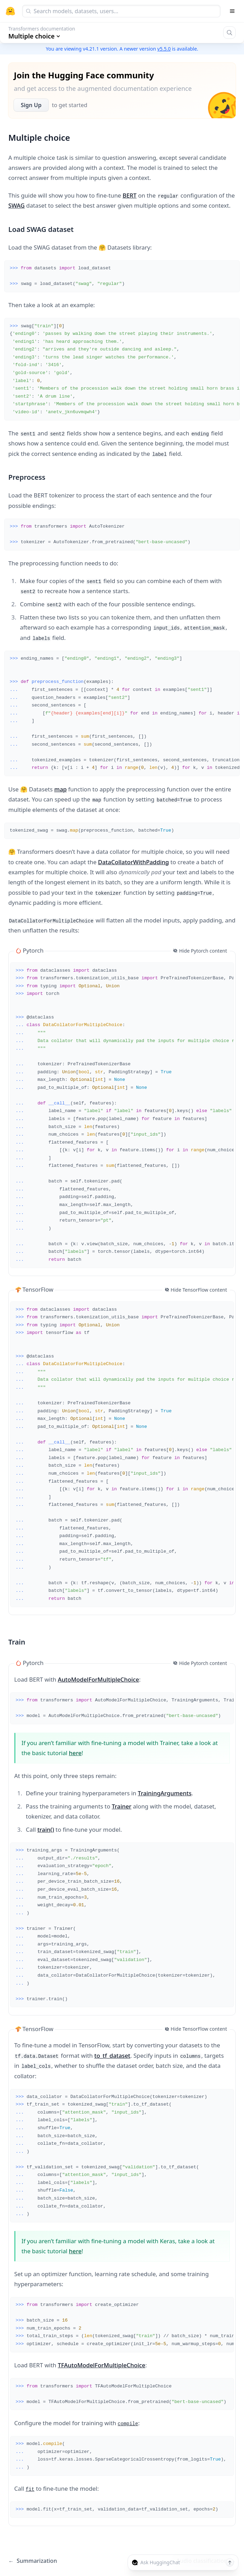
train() (45, 1829)
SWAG (16, 205)
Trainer (121, 1806)
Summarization (32, 2561)
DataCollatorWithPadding (133, 862)
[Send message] (230, 2562)
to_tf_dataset (112, 2055)
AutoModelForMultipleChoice (98, 1679)
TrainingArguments (165, 1793)
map (60, 789)
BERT (130, 195)
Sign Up (31, 105)
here (75, 1753)
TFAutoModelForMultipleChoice (101, 2365)
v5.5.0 (164, 48)
